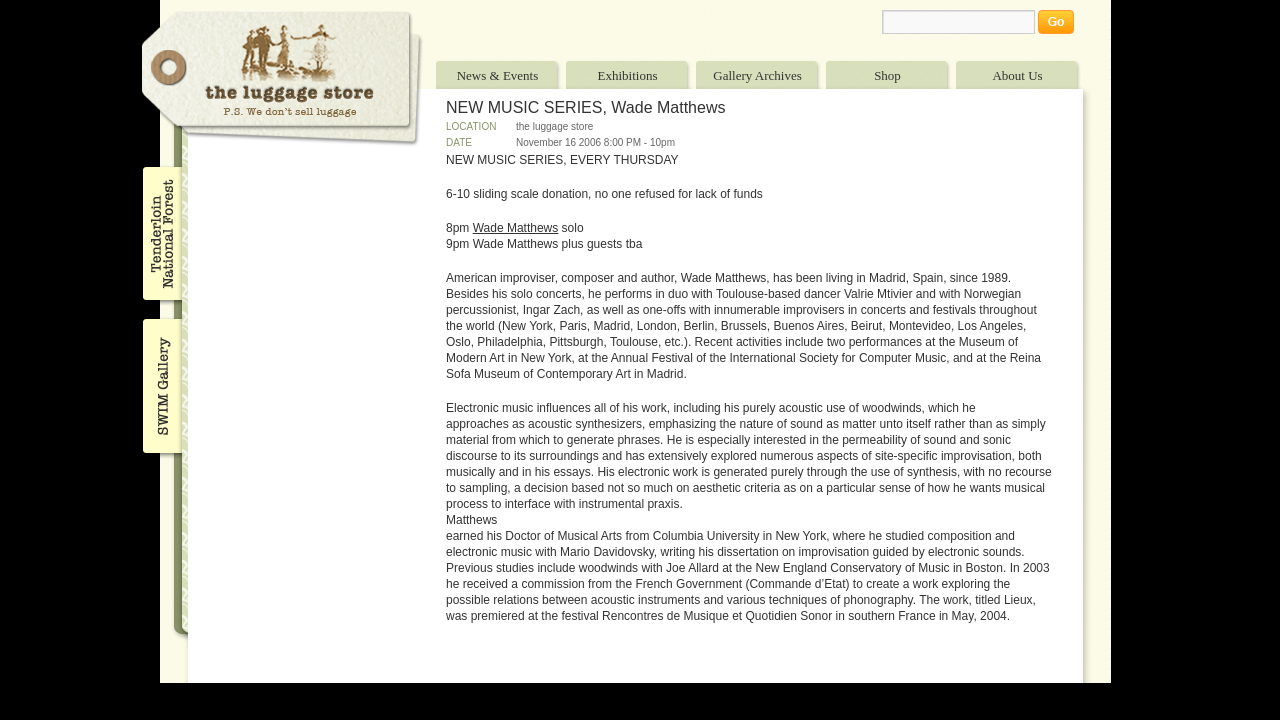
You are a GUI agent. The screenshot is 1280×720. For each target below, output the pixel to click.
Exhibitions (628, 75)
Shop (887, 75)
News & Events (498, 75)
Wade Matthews (516, 228)
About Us (1017, 75)
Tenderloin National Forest (160, 233)
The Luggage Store (282, 78)
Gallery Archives (757, 75)
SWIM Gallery (160, 383)
